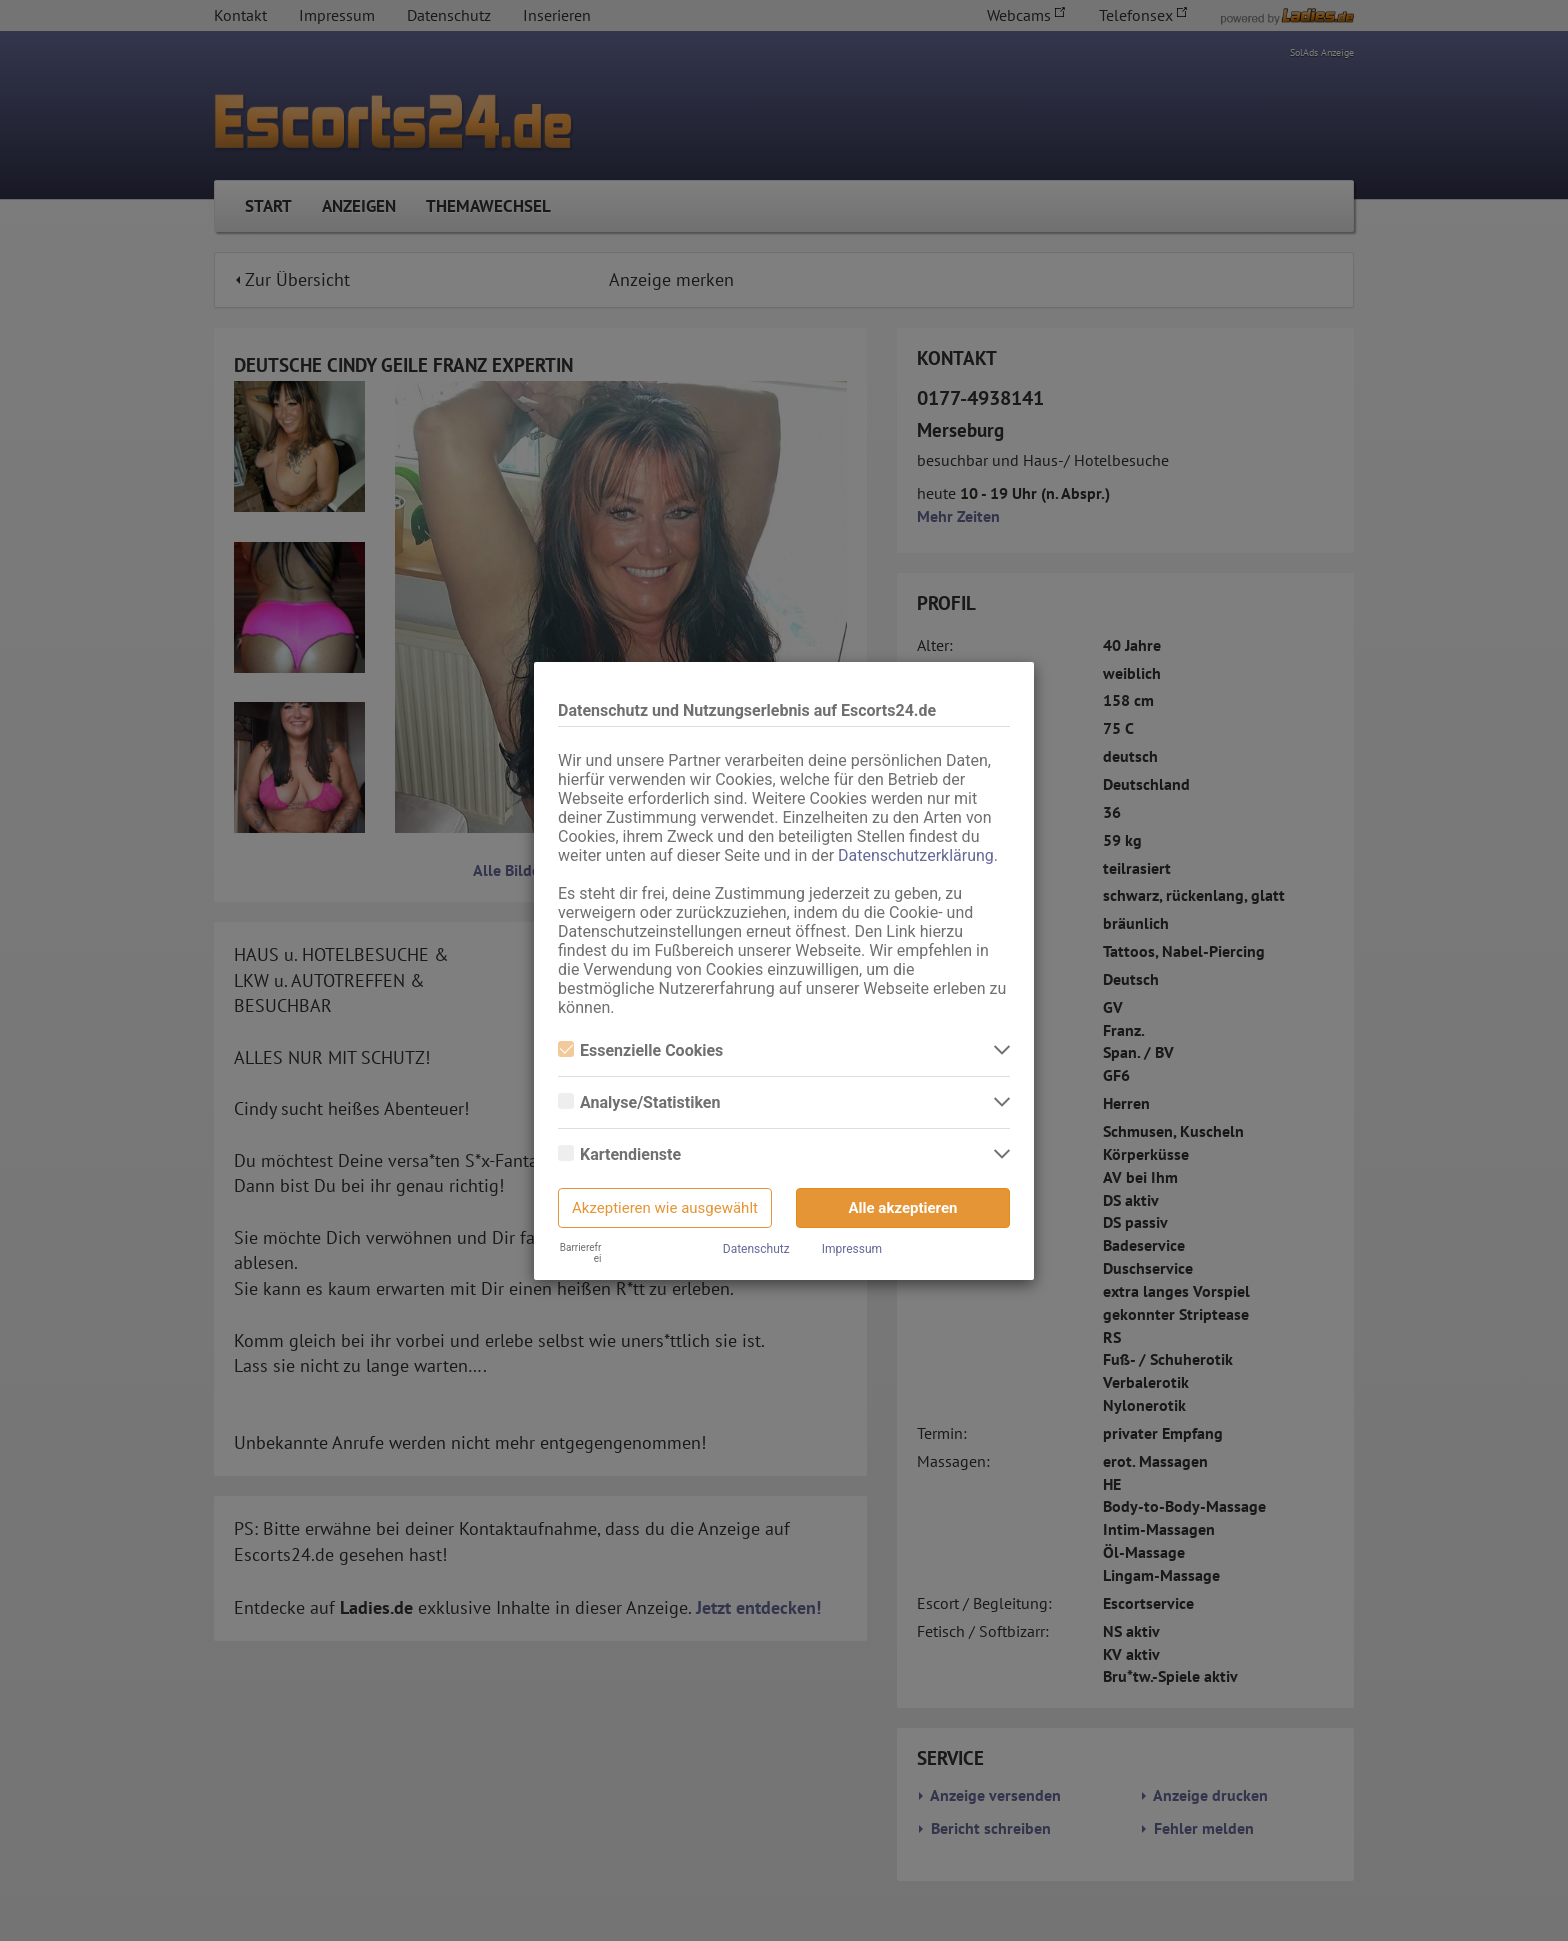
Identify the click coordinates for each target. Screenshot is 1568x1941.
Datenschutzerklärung (916, 855)
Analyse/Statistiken (639, 1102)
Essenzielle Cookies (640, 1050)
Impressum (852, 1249)
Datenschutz (756, 1249)
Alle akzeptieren (903, 1208)
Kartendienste (619, 1154)
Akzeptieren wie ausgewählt (665, 1208)
